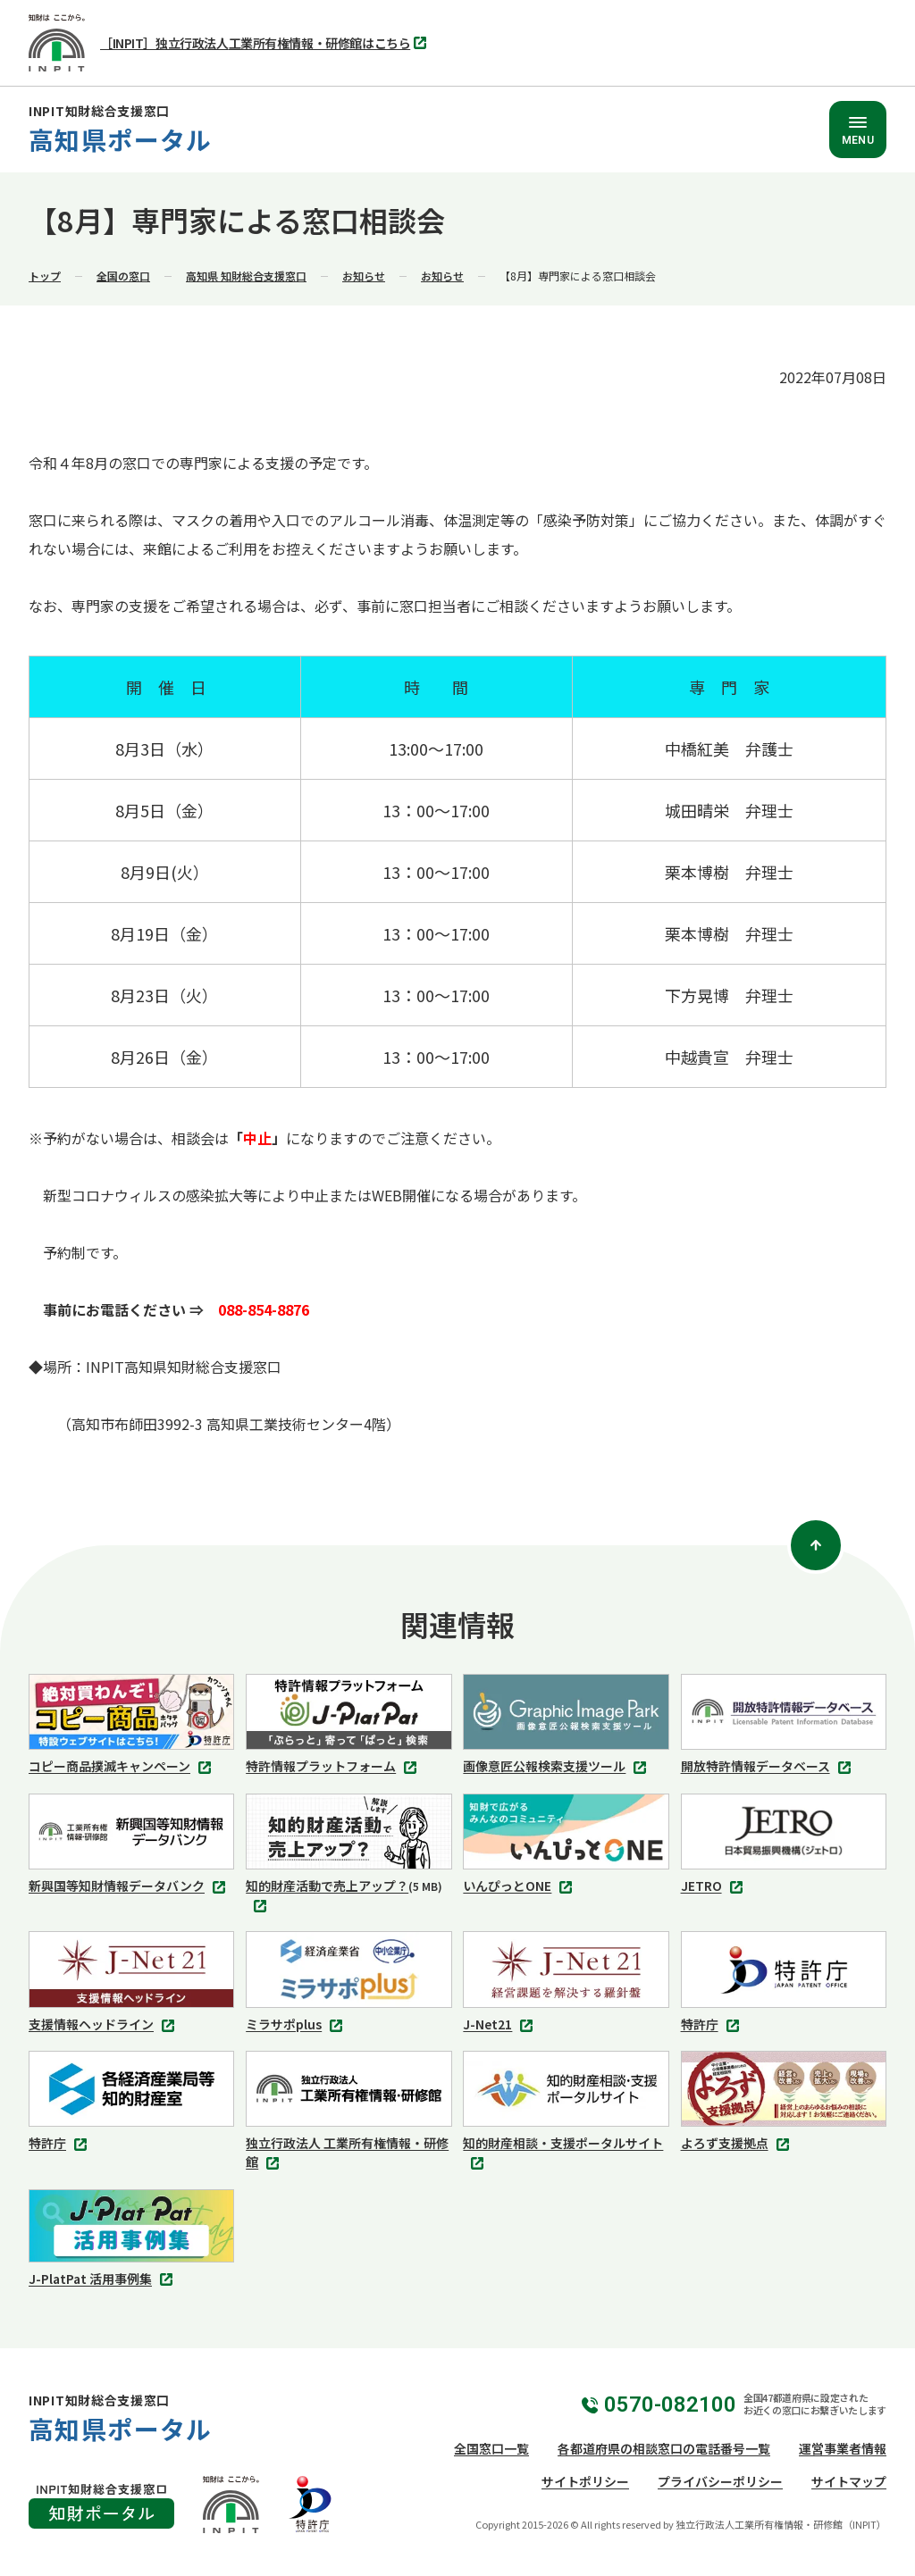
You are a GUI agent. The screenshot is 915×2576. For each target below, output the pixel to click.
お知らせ (363, 275)
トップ (45, 275)
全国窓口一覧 (491, 2448)
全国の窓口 (123, 275)
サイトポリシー (585, 2481)
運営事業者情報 (842, 2448)
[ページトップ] (815, 1545)
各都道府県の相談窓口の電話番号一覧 (664, 2448)
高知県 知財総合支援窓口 (246, 275)
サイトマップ (848, 2481)
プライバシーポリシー (720, 2481)
